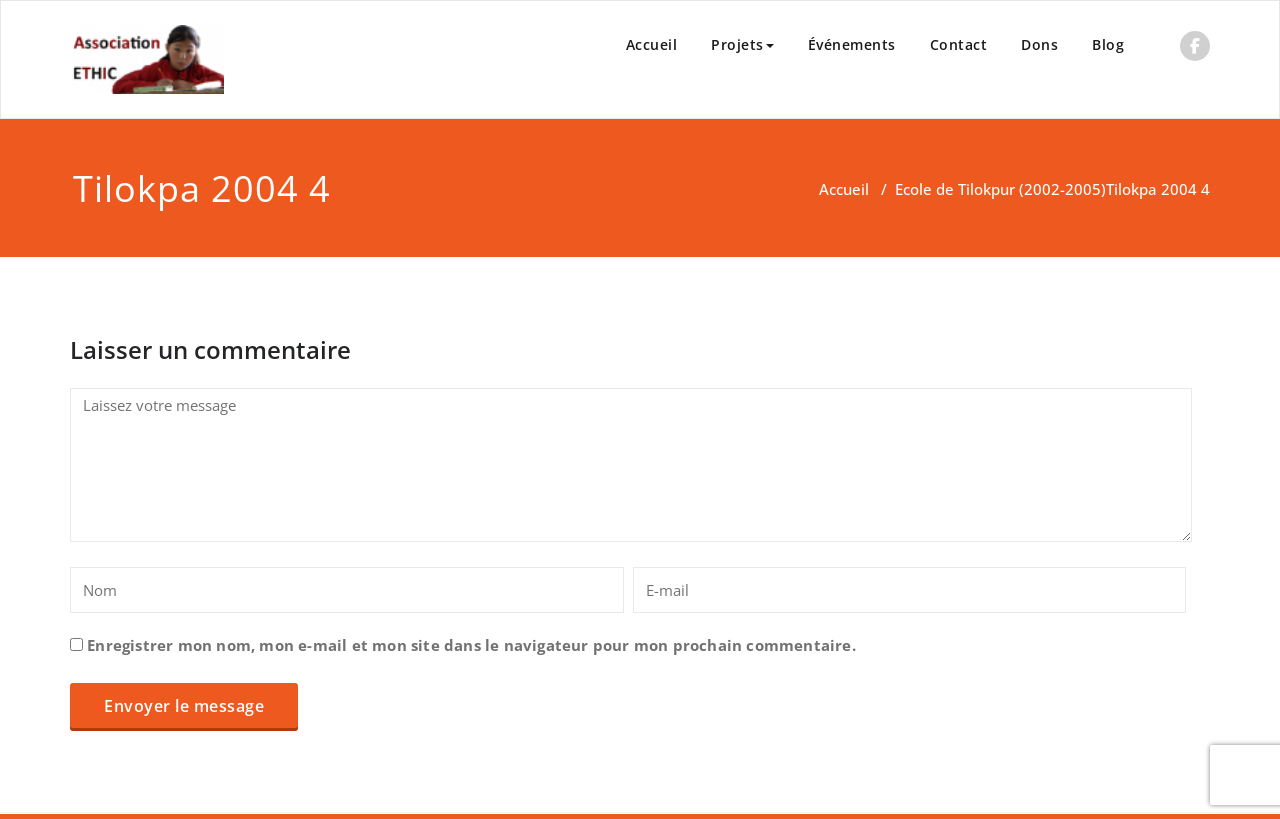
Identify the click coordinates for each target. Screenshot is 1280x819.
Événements (852, 44)
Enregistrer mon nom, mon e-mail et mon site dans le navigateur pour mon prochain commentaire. (471, 645)
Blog (1108, 44)
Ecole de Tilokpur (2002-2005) (1000, 189)
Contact (959, 44)
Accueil (652, 44)
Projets (742, 44)
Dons (1039, 44)
